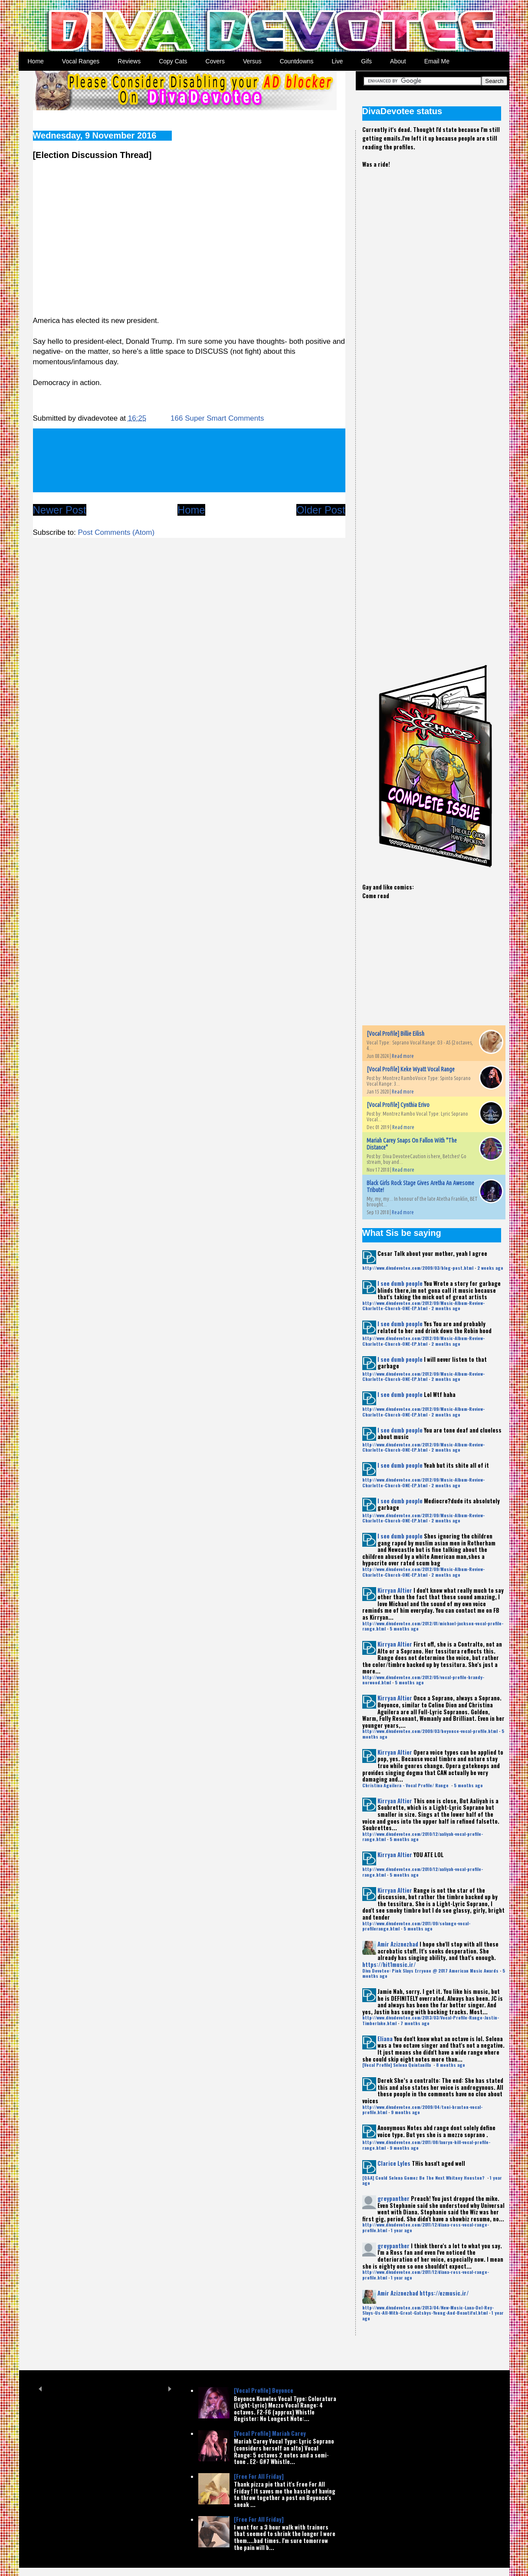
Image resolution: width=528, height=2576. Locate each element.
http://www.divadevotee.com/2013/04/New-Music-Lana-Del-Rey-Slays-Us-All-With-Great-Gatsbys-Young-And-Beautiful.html (428, 2310)
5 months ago (404, 1628)
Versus (252, 61)
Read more (403, 1056)
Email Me (436, 61)
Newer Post (59, 510)
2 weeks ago (490, 1268)
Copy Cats (173, 61)
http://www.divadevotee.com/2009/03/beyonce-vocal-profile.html (430, 1731)
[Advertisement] (427, 324)
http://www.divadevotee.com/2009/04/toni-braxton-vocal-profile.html (422, 2109)
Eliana (385, 2038)
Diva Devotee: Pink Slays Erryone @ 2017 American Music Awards (430, 1970)
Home (36, 61)
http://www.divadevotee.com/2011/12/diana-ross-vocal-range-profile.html (425, 2227)
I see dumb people (400, 1283)
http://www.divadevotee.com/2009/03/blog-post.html (417, 1268)
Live (337, 61)
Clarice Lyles (393, 2163)
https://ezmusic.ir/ (444, 2293)
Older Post (320, 510)
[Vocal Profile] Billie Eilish (395, 1033)
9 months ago (405, 2112)
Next (169, 2388)
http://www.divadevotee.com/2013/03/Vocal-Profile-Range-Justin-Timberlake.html (430, 2020)
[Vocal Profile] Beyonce (263, 2390)
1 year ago (401, 2230)
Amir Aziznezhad (397, 1944)
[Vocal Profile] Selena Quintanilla (397, 2065)
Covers (215, 61)
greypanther (393, 2198)
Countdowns (297, 61)
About (398, 61)
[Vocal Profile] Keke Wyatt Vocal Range (411, 1069)
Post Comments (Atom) (116, 532)
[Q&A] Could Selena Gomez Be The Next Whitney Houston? (424, 2177)
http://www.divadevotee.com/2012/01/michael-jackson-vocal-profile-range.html (432, 1626)
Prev (40, 2388)
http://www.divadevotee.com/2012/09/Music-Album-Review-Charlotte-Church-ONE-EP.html (423, 1305)
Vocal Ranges (80, 61)
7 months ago (415, 2023)
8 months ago (450, 2065)
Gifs (366, 61)
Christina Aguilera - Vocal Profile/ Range (406, 1785)
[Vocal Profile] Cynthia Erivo (398, 1104)
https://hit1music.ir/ (389, 1964)
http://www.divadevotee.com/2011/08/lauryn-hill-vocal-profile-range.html (426, 2145)
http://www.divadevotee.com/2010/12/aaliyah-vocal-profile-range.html (422, 1836)
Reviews (129, 61)
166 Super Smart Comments (217, 418)
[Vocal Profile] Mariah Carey (270, 2433)
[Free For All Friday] (259, 2476)
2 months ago (445, 1308)
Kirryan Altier (394, 1590)
